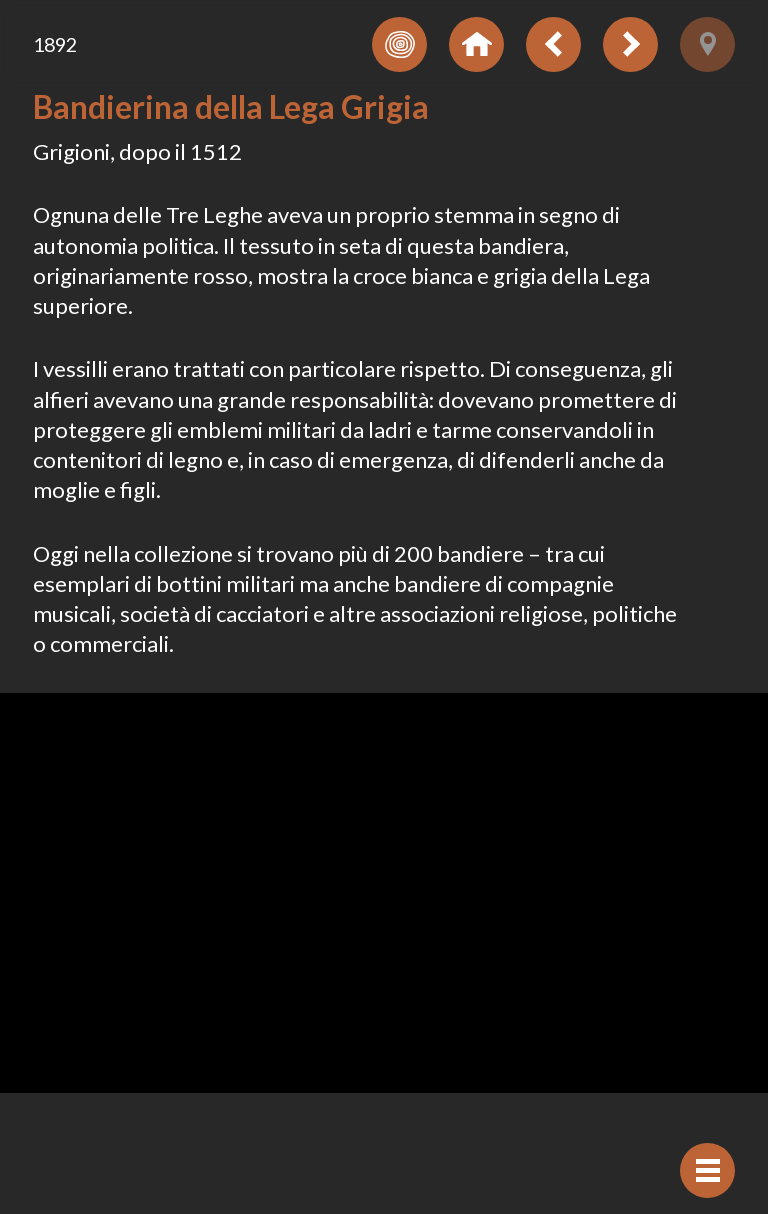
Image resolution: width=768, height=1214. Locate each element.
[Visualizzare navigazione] (707, 1170)
